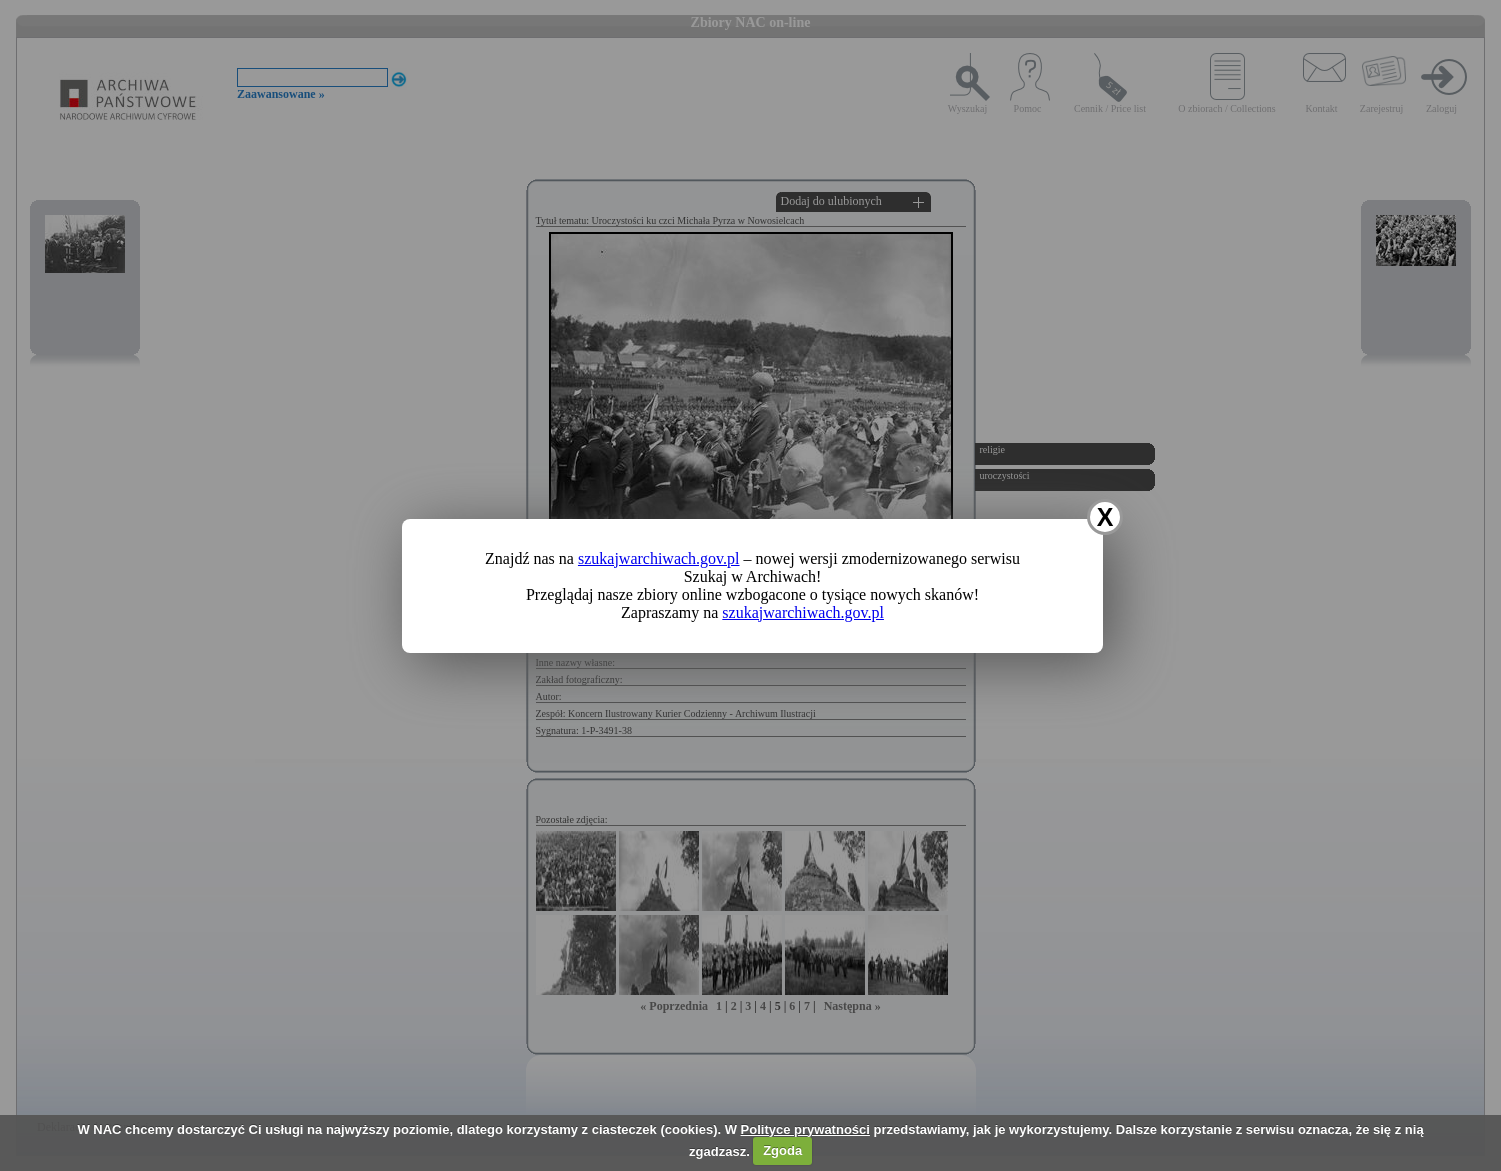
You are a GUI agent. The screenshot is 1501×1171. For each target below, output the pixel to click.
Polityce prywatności (805, 1129)
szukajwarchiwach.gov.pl (659, 558)
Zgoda (782, 1150)
